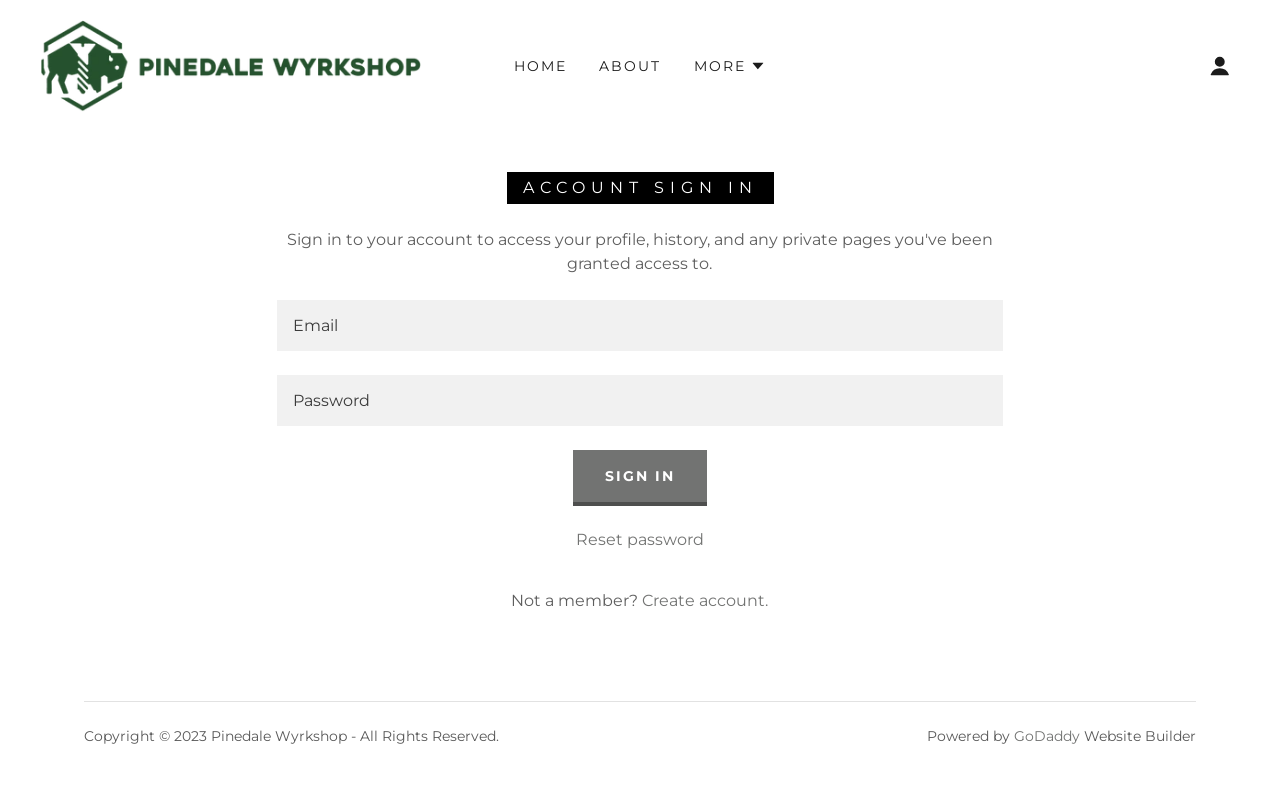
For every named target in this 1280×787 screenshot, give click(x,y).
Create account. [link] (705, 600)
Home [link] (540, 66)
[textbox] (639, 325)
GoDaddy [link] (1047, 736)
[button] (730, 66)
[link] (230, 64)
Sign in (640, 476)
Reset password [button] (640, 539)
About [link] (630, 66)
